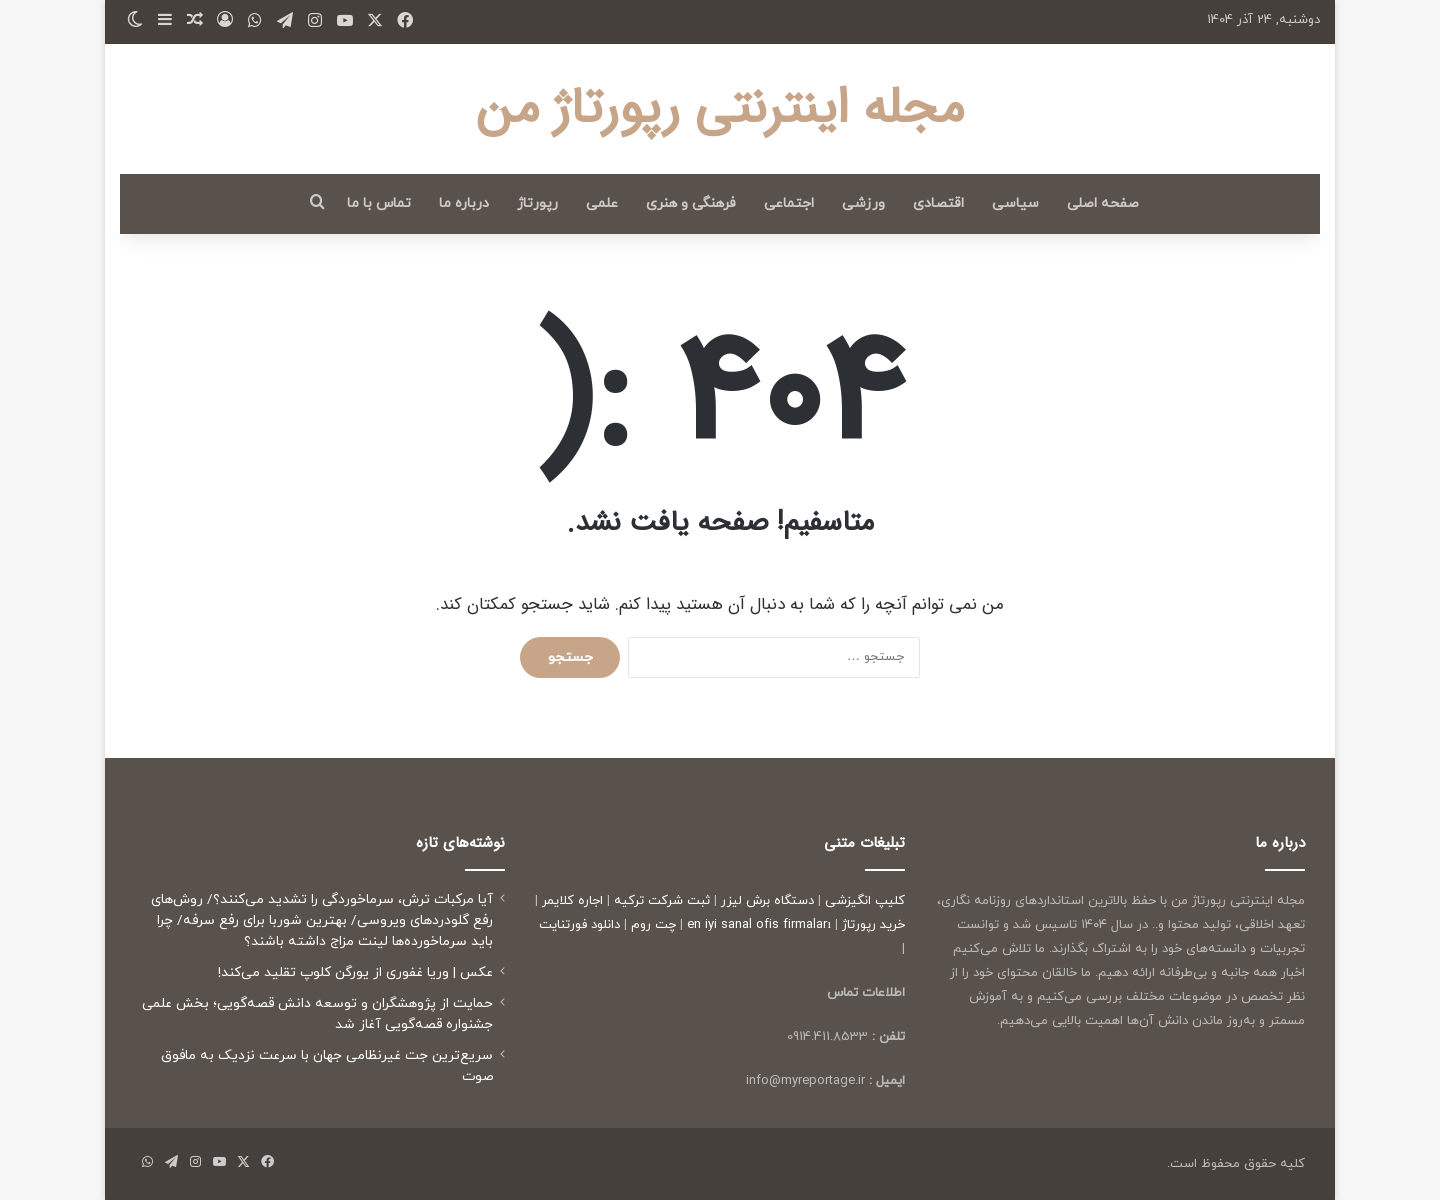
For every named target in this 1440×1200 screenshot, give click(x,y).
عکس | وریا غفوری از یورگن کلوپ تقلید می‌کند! (355, 972)
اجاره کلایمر (572, 901)
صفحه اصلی (1103, 203)
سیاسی (1015, 203)
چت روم (653, 925)
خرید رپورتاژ (873, 925)
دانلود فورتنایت (579, 925)
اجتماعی (789, 203)
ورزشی (863, 203)
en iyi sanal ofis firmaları (759, 925)
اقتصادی (938, 203)
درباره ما (464, 203)
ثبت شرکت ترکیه (662, 901)
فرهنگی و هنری (691, 203)
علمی (602, 203)
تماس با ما (379, 203)
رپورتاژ (537, 203)
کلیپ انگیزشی (865, 901)
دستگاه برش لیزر (767, 901)
